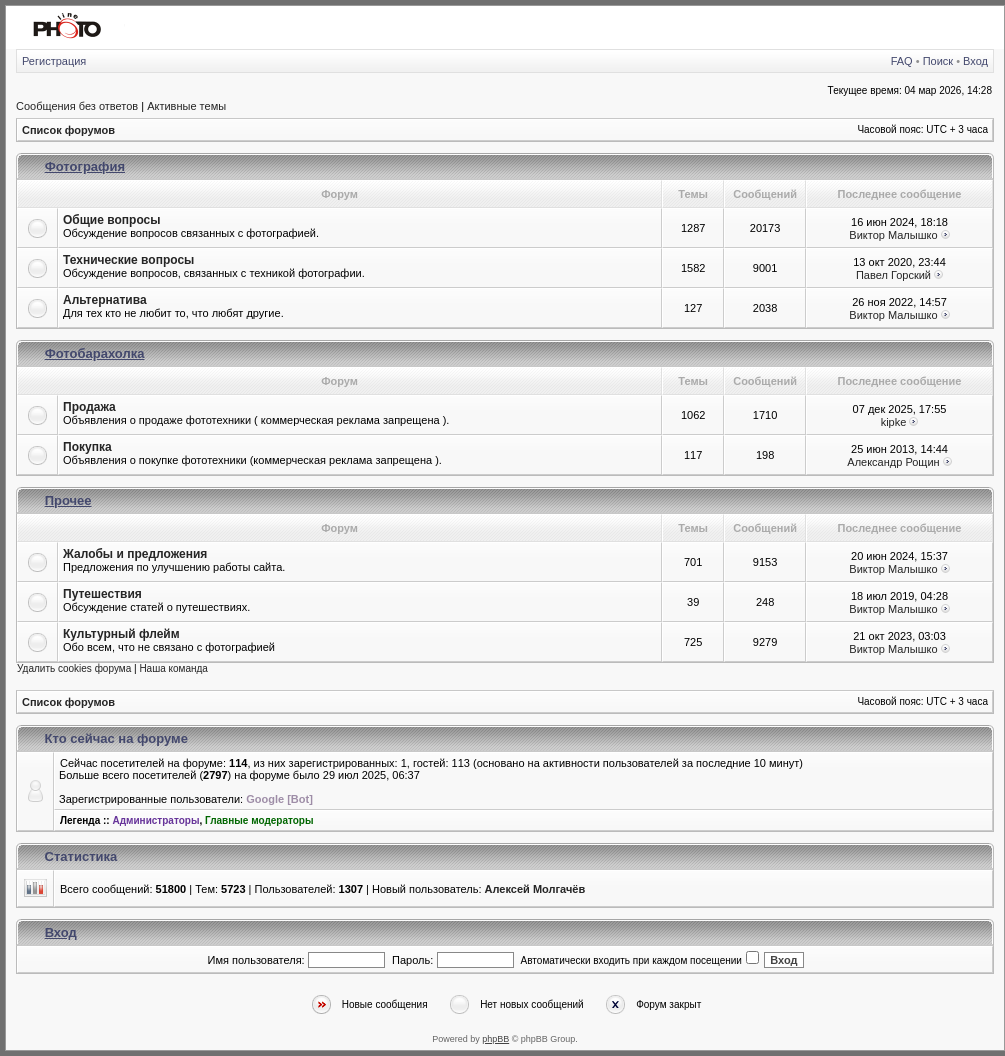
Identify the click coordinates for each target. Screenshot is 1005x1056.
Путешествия (102, 594)
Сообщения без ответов (77, 106)
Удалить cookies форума (74, 668)
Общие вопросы (111, 220)
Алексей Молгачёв (535, 889)
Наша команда (173, 668)
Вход (975, 61)
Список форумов (68, 130)
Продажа (89, 407)
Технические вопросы (128, 260)
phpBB (495, 1039)
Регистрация (54, 61)
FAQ (902, 61)
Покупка (87, 447)
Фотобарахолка (95, 353)
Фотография (85, 166)
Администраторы (155, 820)
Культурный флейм (121, 634)
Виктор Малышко (893, 235)
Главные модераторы (259, 820)
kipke (894, 422)
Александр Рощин (893, 462)
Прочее (68, 500)
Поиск (938, 61)
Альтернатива (105, 300)
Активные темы (186, 106)
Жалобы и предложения (135, 554)
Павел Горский (893, 275)
